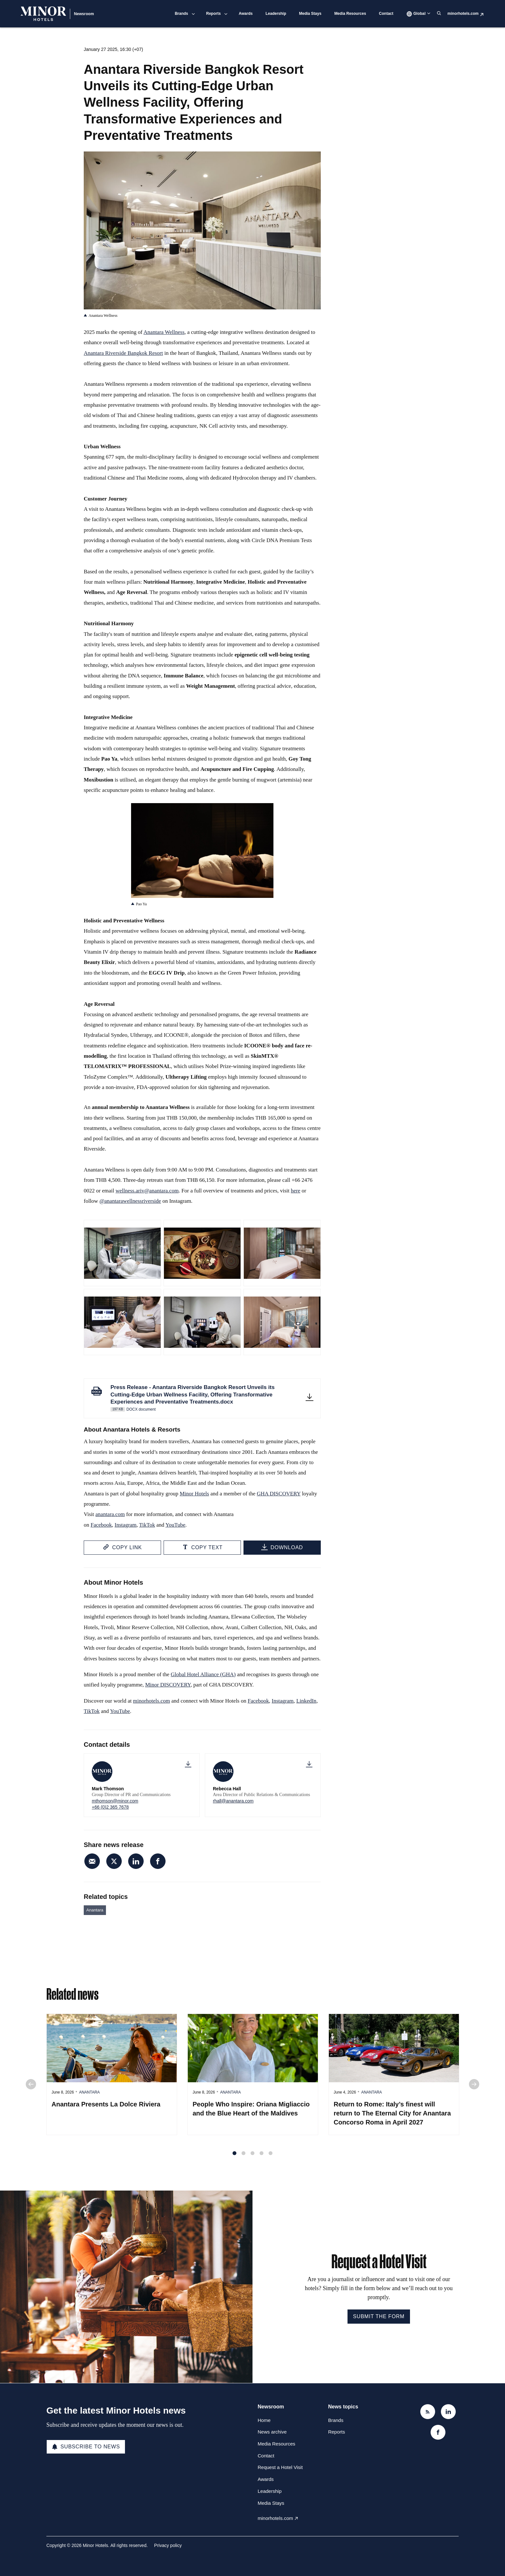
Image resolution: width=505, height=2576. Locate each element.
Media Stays (310, 13)
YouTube (176, 1526)
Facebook (101, 1526)
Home (264, 2420)
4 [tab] (261, 2157)
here (295, 1192)
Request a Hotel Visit (280, 2467)
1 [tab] (234, 2157)
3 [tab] (252, 2157)
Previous (31, 2088)
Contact (386, 13)
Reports (213, 13)
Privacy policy (168, 2545)
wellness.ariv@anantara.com (147, 1192)
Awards (245, 13)
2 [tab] (243, 2157)
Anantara (94, 1910)
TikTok (147, 1526)
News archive (272, 2432)
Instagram (126, 1526)
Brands (181, 13)
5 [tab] (270, 2157)
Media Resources (350, 13)
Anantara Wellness (164, 333)
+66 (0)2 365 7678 (110, 1807)
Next (474, 2088)
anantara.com (110, 1515)
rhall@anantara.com (233, 1800)
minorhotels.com (463, 13)
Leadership (275, 13)
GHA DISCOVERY (278, 1495)
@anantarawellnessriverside (130, 1202)
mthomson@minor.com (115, 1800)
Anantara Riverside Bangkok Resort (123, 354)
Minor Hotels (194, 1495)
